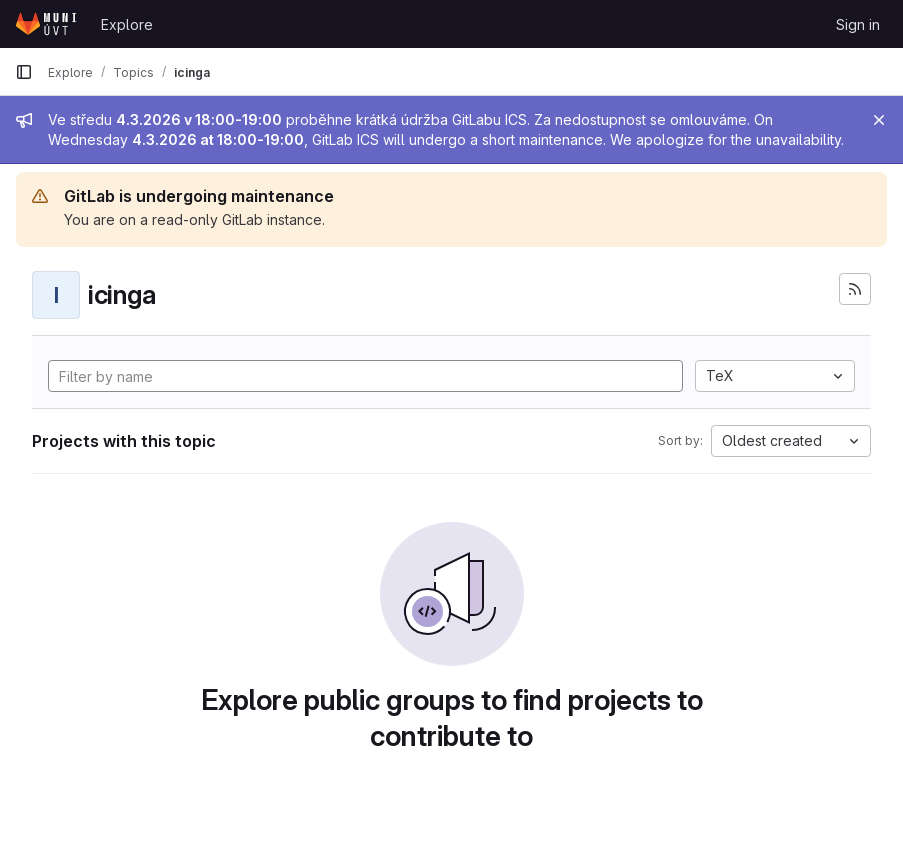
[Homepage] (48, 24)
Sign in (858, 24)
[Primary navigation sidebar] (24, 72)
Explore (127, 24)
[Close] (879, 120)
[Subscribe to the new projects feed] (855, 289)
